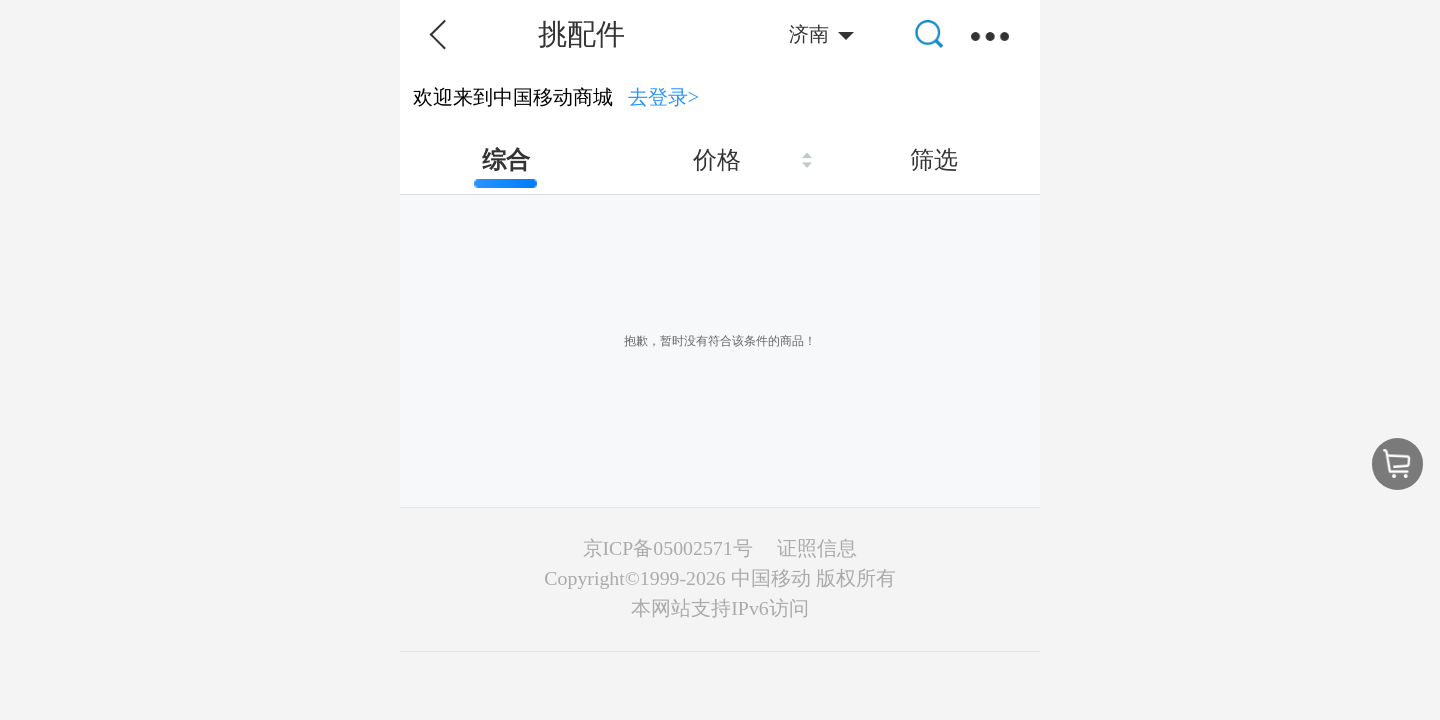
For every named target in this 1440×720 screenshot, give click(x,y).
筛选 (934, 160)
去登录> (664, 97)
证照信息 (817, 548)
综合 (506, 160)
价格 (717, 160)
